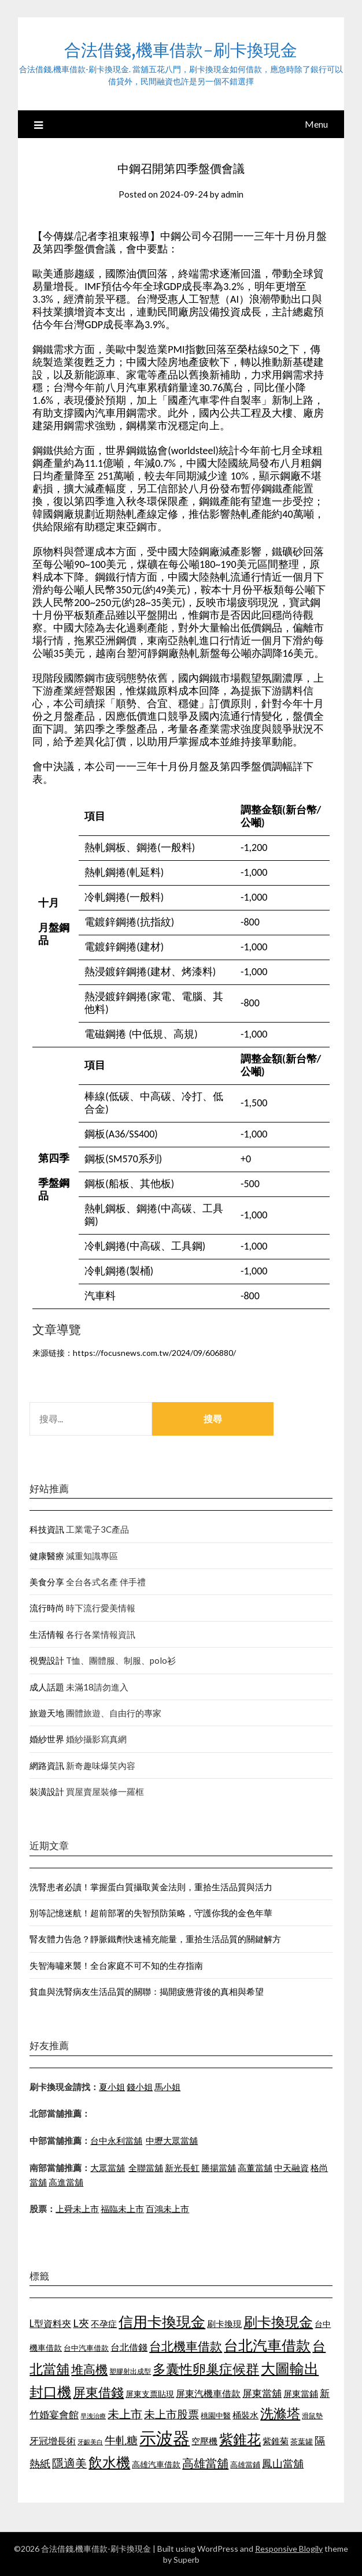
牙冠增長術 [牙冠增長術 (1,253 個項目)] (52, 2440)
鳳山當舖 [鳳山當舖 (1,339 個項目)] (283, 2464)
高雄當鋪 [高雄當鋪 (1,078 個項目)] (245, 2464)
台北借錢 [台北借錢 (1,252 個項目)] (128, 2346)
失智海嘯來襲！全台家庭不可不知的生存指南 (116, 1965)
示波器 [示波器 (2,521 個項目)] (164, 2438)
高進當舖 (66, 2182)
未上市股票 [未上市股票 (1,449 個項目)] (171, 2414)
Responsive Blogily (289, 2548)
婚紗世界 (46, 1739)
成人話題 (46, 1687)
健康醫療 (46, 1556)
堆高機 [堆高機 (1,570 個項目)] (89, 2369)
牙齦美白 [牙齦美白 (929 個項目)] (90, 2441)
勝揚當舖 (218, 2167)
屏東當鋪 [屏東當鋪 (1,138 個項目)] (300, 2394)
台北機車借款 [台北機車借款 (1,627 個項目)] (185, 2346)
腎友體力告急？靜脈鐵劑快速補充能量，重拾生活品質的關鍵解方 (155, 1939)
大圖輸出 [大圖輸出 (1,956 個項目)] (290, 2368)
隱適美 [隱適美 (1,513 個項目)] (69, 2463)
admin (232, 194)
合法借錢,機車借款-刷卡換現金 (180, 50)
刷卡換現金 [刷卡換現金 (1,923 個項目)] (278, 2321)
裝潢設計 (46, 1791)
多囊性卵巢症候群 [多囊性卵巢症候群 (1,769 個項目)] (206, 2369)
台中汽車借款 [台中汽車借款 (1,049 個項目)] (86, 2347)
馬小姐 (167, 2086)
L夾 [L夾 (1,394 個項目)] (81, 2323)
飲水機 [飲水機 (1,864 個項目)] (109, 2462)
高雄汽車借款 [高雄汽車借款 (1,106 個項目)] (156, 2464)
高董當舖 (255, 2167)
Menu (316, 123)
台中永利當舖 (116, 2140)
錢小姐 (140, 2086)
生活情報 (46, 1634)
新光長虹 (182, 2167)
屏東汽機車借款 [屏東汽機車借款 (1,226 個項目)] (208, 2393)
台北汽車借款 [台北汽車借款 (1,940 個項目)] (267, 2345)
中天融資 (291, 2167)
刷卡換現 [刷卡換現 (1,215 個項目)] (224, 2323)
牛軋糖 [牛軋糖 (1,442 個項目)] (121, 2440)
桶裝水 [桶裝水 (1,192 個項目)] (245, 2415)
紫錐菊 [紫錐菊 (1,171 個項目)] (276, 2441)
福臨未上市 (122, 2208)
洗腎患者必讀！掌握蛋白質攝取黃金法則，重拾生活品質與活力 (150, 1887)
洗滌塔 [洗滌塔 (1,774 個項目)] (280, 2413)
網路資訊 (46, 1765)
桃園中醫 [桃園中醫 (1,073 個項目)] (216, 2415)
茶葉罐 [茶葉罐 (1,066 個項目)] (301, 2441)
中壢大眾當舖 (172, 2140)
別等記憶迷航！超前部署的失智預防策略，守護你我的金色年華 (150, 1913)
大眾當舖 (107, 2167)
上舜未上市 (77, 2208)
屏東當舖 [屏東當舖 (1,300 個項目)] (262, 2393)
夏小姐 (112, 2086)
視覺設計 (46, 1660)
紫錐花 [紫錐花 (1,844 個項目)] (240, 2439)
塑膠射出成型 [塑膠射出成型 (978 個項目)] (130, 2371)
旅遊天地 (46, 1713)
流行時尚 (46, 1608)
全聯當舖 (145, 2167)
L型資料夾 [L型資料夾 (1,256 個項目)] (50, 2323)
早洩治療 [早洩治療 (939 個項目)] (93, 2415)
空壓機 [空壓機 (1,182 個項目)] (204, 2441)
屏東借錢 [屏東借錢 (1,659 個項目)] (98, 2392)
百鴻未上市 (167, 2208)
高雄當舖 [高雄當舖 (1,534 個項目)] (205, 2463)
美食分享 (46, 1582)
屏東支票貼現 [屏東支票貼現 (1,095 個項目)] (149, 2394)
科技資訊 (46, 1529)
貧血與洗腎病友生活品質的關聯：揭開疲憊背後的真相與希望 (146, 1991)
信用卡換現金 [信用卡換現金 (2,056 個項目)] (162, 2321)
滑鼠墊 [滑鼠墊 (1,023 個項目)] (312, 2415)
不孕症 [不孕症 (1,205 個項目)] (104, 2323)
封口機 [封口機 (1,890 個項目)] (50, 2391)
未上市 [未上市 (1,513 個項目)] (125, 2414)
